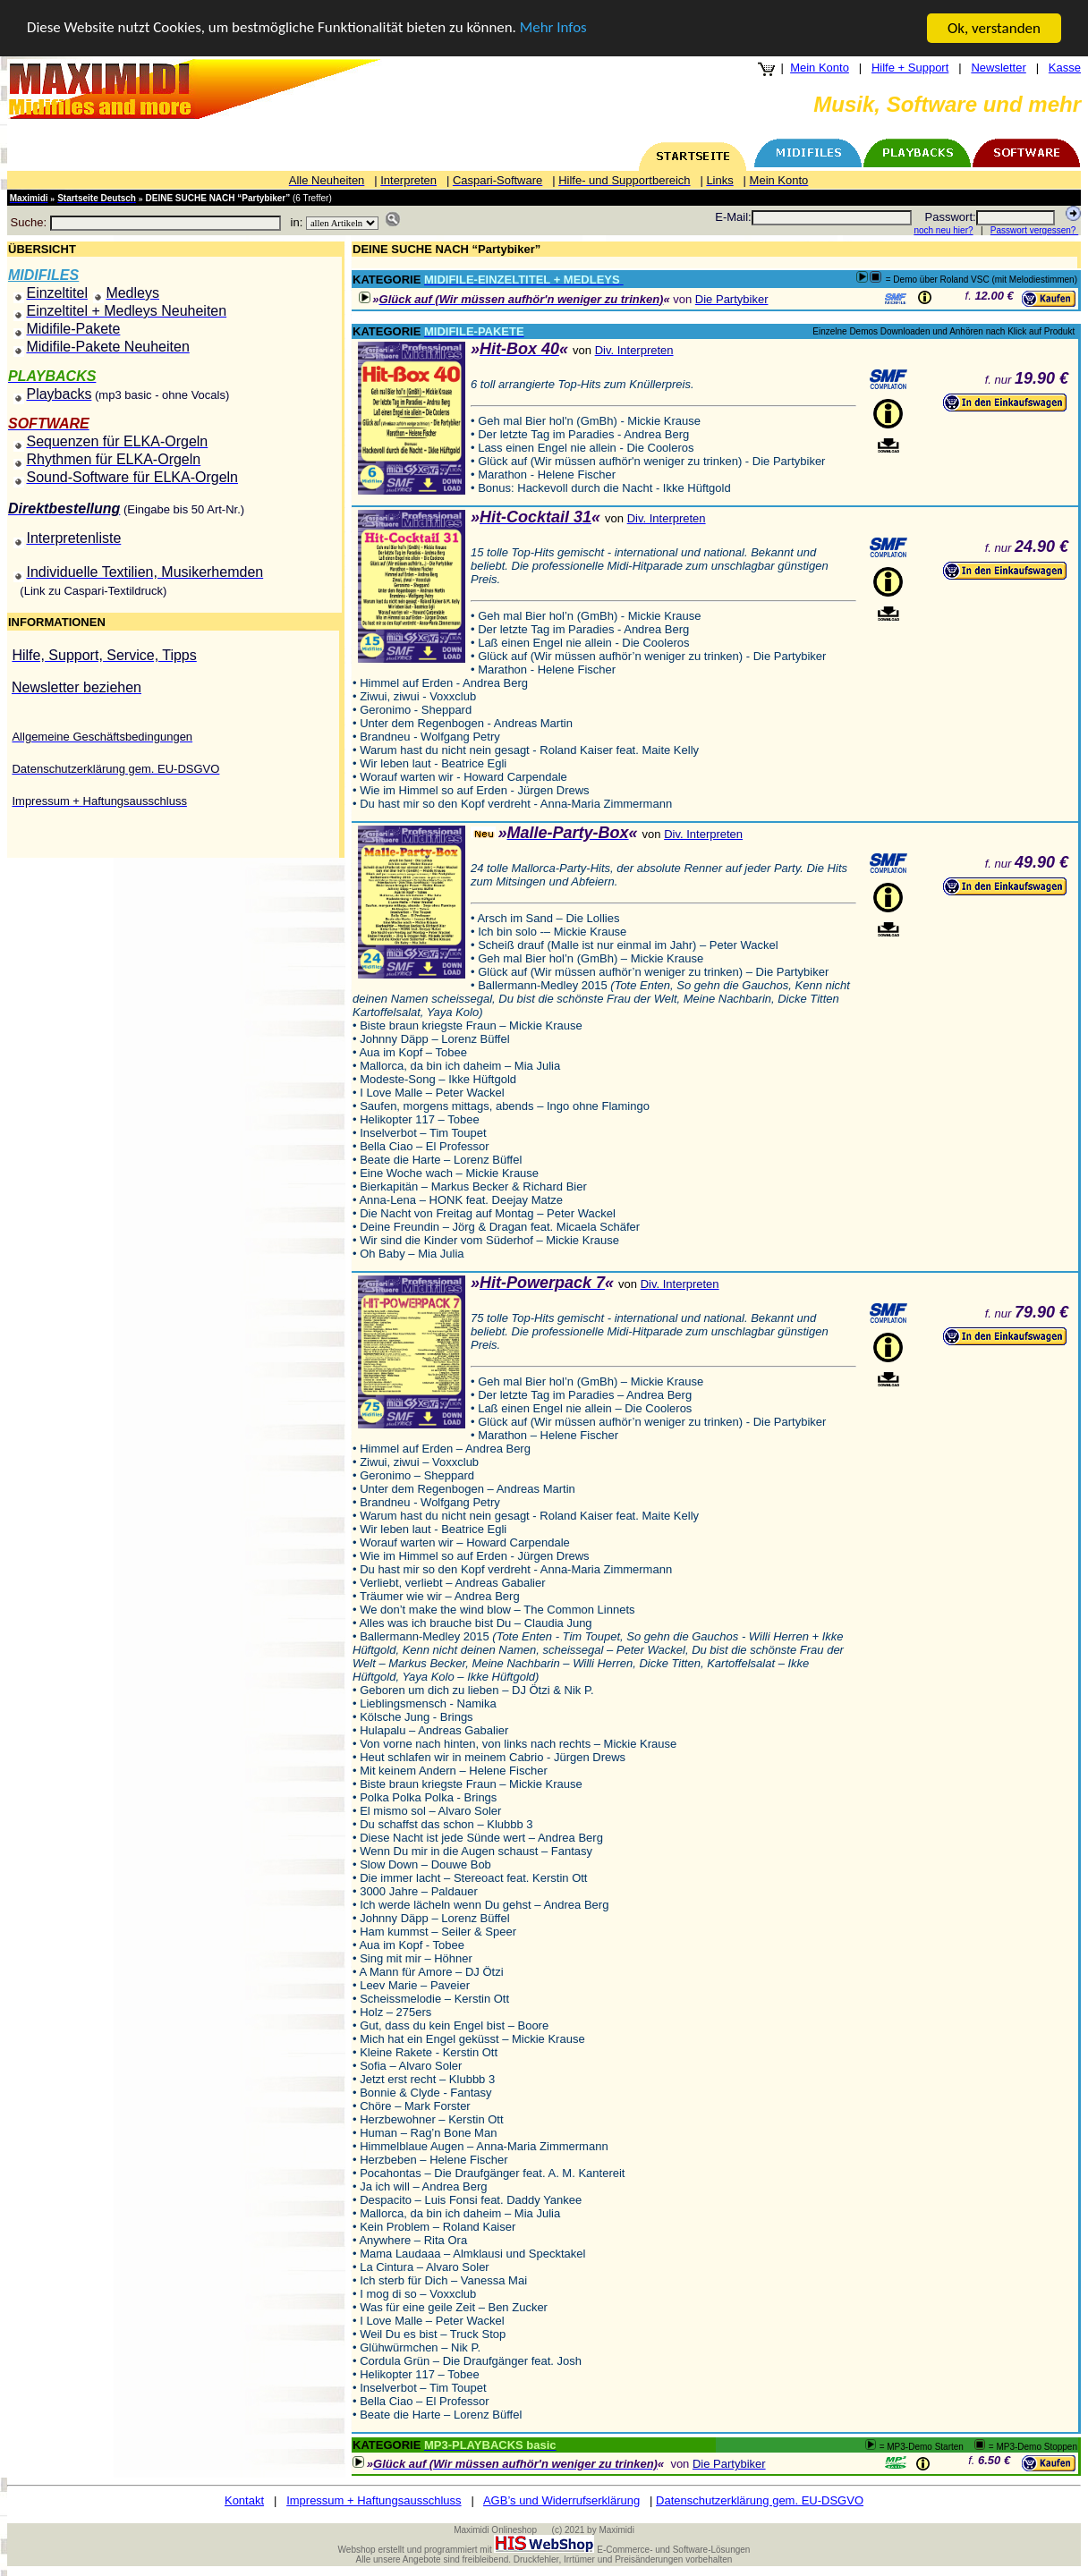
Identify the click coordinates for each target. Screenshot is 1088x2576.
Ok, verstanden (994, 28)
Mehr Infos (555, 29)
